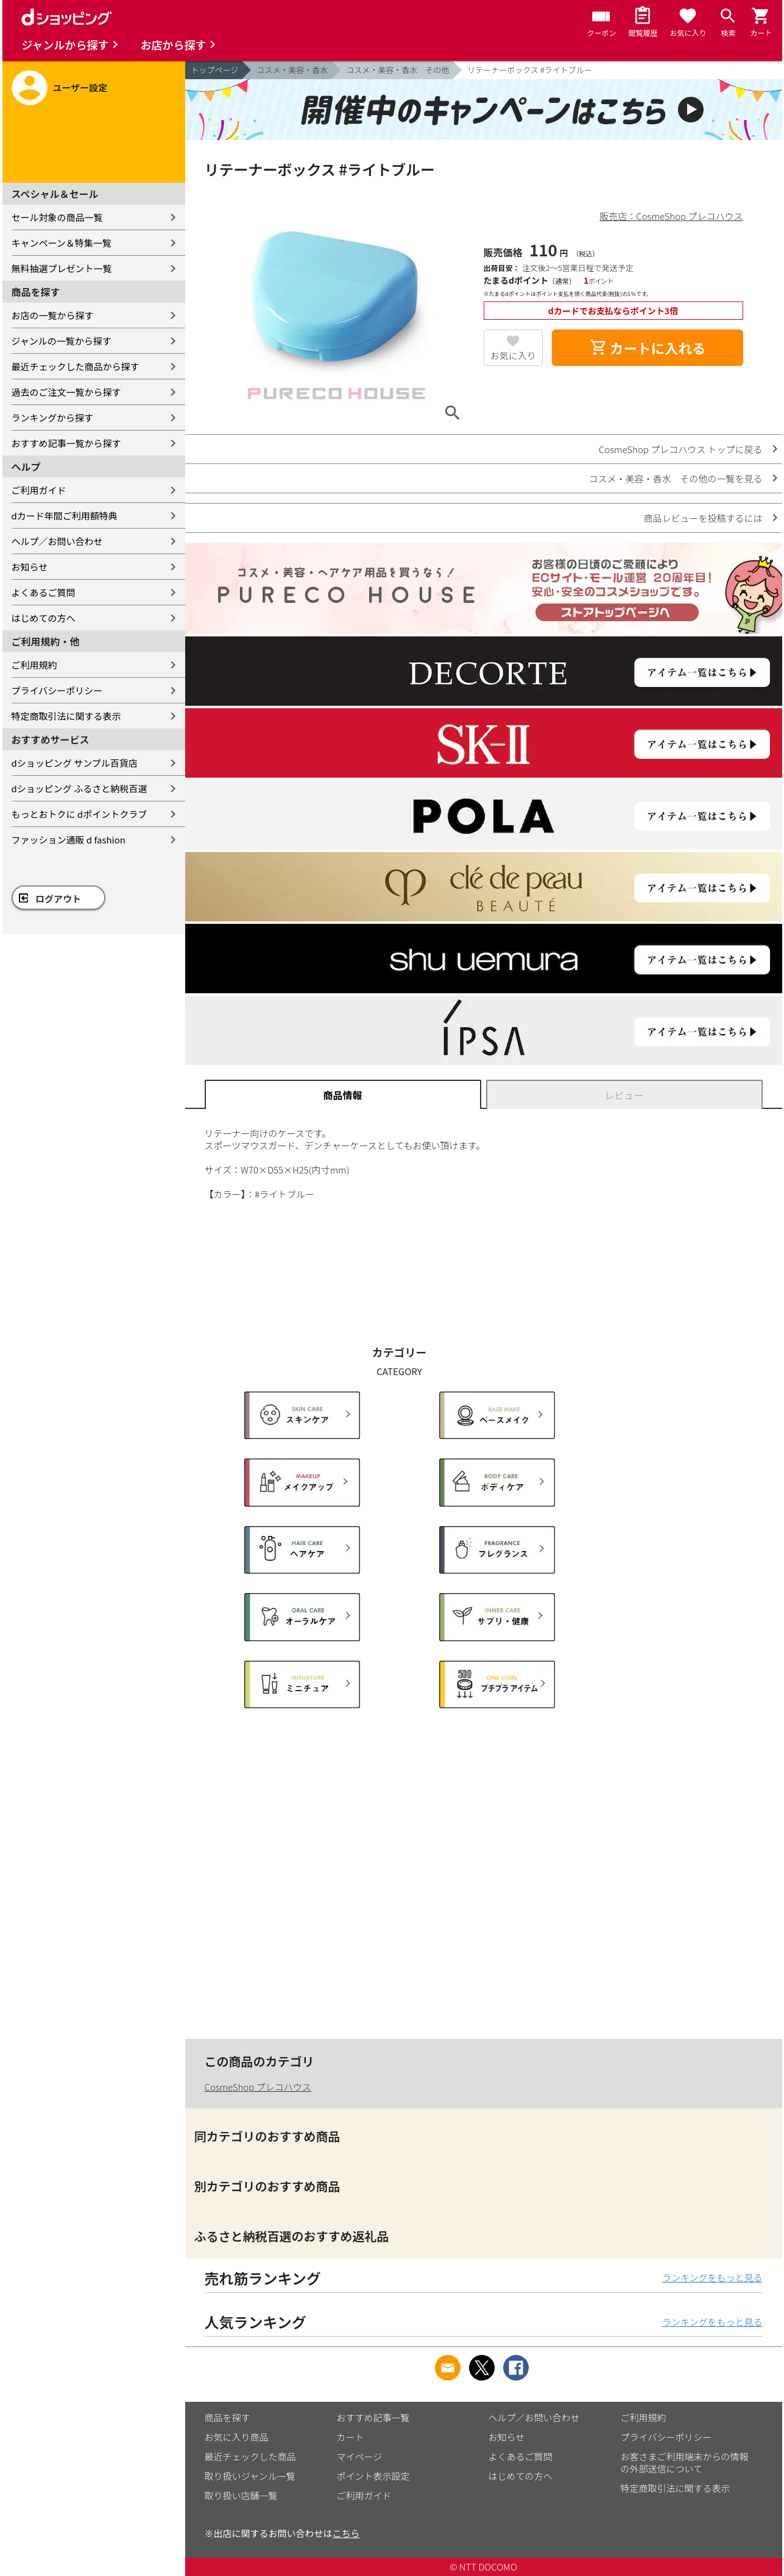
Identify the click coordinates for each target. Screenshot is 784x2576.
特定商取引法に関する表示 (66, 715)
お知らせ (30, 566)
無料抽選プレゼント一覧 (62, 268)
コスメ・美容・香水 (292, 70)
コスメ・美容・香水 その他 (397, 70)
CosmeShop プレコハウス (258, 2086)
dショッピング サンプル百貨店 (75, 762)
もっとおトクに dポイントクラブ (79, 814)
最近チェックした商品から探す (75, 366)
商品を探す (227, 2417)
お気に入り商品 (237, 2436)
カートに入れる (647, 348)
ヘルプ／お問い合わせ (57, 541)
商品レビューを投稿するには (702, 518)
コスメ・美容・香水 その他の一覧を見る (675, 478)
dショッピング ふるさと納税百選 (79, 788)
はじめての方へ (44, 617)
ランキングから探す (53, 417)
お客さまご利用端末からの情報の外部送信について (685, 2462)
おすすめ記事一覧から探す (66, 443)
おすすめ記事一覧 (373, 2417)
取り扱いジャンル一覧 (250, 2475)
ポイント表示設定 (373, 2475)
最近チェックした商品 (250, 2456)
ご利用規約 (34, 664)
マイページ (360, 2456)
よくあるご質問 (44, 592)
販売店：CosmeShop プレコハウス (671, 215)
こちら (346, 2533)
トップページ (215, 70)
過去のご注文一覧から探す (66, 391)
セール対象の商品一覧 (57, 217)
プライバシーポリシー (57, 690)
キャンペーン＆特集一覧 (61, 242)
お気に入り (513, 355)
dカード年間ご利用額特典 (65, 515)
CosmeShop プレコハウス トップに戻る (680, 449)
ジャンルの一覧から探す (61, 340)
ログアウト (58, 898)
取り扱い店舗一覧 (241, 2495)
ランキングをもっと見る (712, 2277)
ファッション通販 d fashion (68, 839)
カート (350, 2436)
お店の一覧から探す (53, 315)
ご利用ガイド (39, 490)
